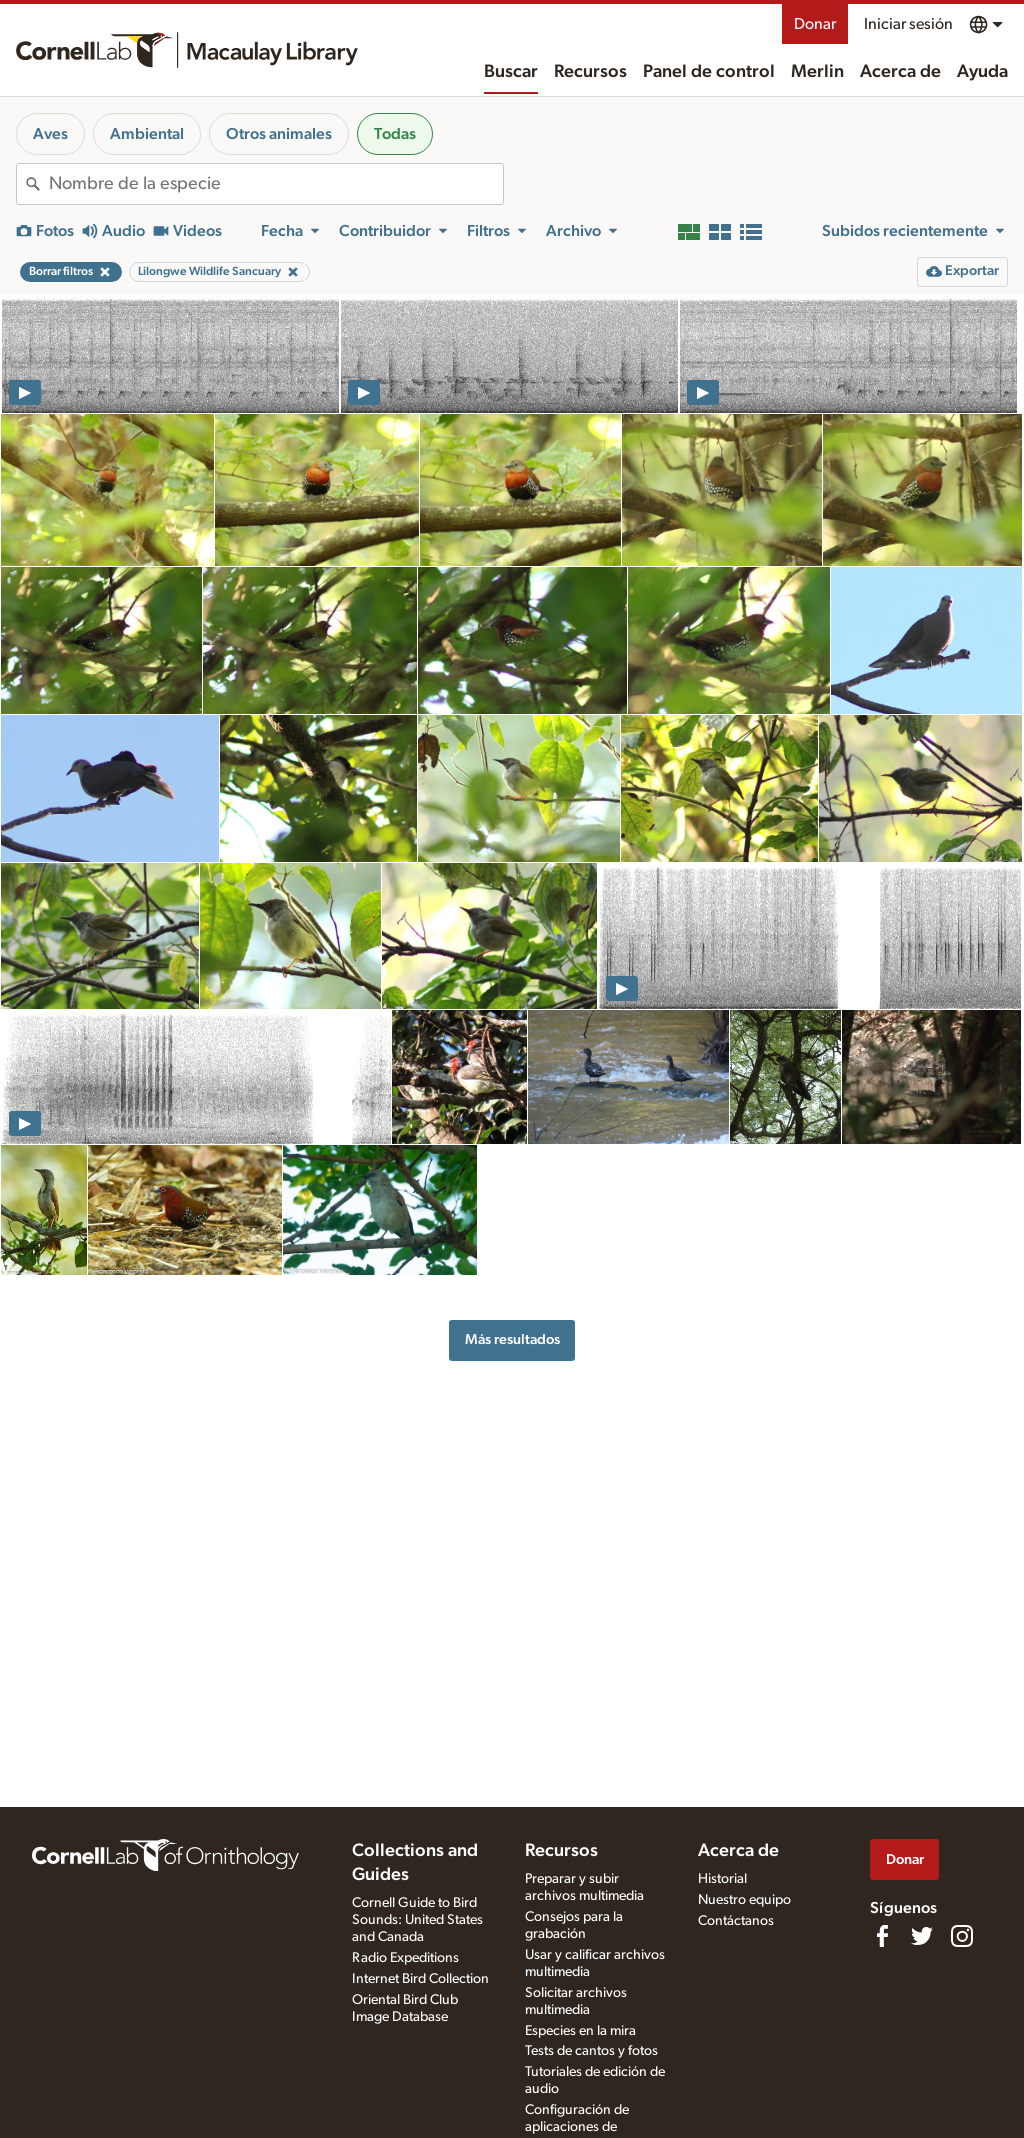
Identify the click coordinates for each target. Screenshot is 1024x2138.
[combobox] (276, 184)
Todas (395, 134)
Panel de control (709, 72)
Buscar (511, 72)
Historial (722, 1879)
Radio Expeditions (405, 1958)
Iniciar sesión (908, 24)
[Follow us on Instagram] (962, 1936)
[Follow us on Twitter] (922, 1936)
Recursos (590, 72)
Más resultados (512, 1339)
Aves (50, 134)
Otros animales (279, 134)
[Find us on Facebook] (882, 1936)
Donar (815, 24)
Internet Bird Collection (420, 1979)
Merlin (817, 72)
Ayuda (982, 72)
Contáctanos (736, 1921)
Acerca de (900, 72)
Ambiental (147, 134)
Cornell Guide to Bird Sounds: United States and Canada (417, 1920)
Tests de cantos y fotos (591, 2051)
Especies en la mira (580, 2031)
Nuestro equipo (744, 1900)
